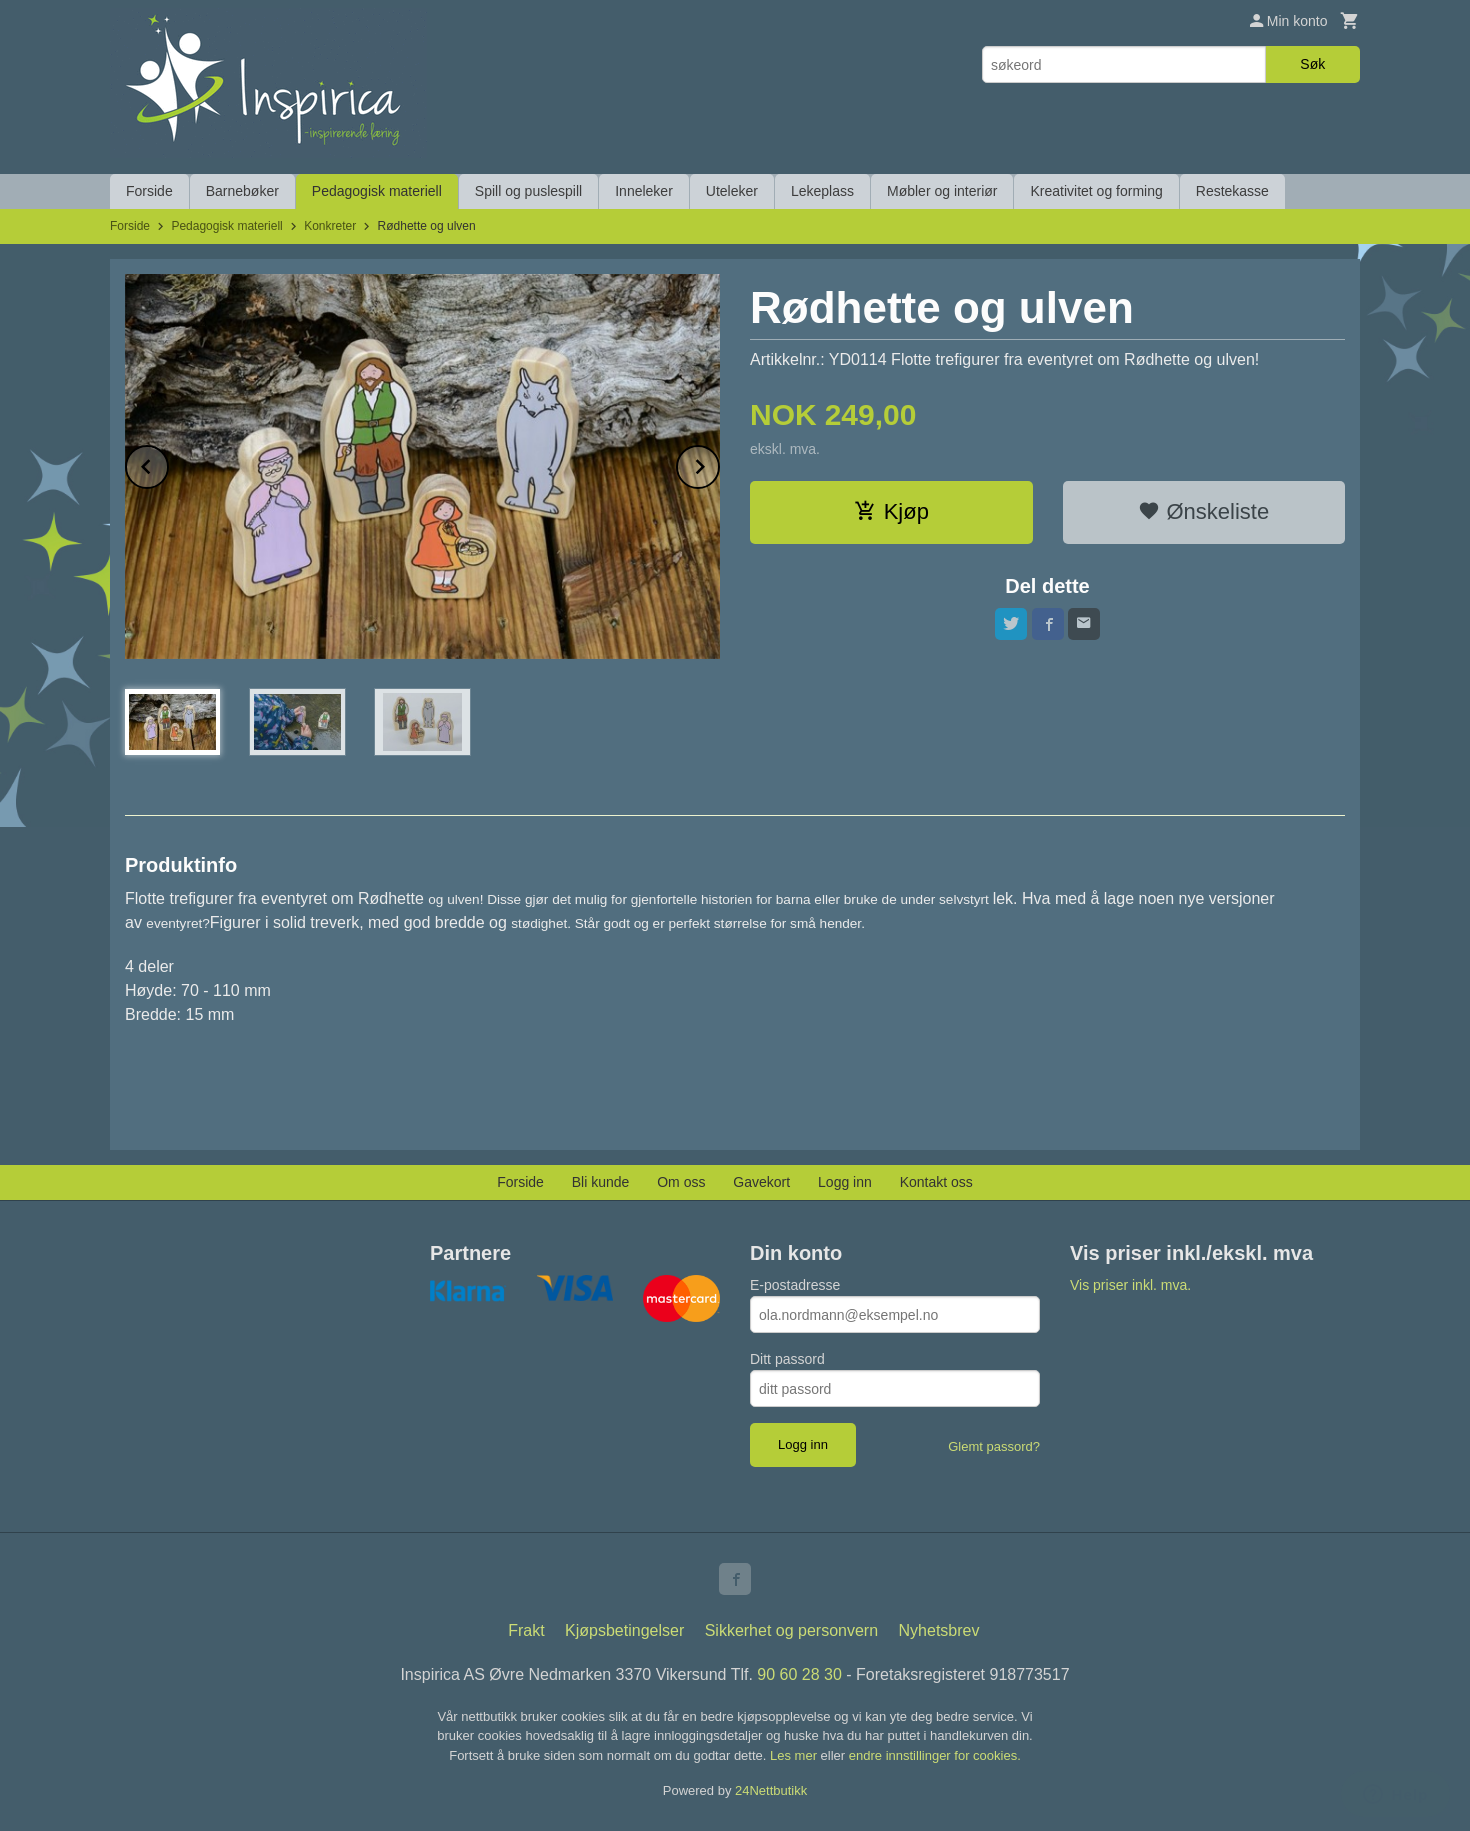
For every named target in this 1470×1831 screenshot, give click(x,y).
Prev (168, 463)
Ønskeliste (1203, 511)
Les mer (795, 1755)
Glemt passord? (994, 1446)
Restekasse (1232, 191)
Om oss (681, 1182)
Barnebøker (242, 191)
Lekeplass (822, 191)
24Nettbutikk (771, 1790)
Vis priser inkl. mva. (1130, 1285)
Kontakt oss (936, 1182)
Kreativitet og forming (1096, 191)
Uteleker (732, 191)
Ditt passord (787, 1359)
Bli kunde (601, 1182)
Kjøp (891, 511)
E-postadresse (795, 1285)
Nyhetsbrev (939, 1630)
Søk (1312, 64)
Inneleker (644, 191)
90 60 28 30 (799, 1674)
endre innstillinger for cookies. (935, 1755)
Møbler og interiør (942, 191)
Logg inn (845, 1182)
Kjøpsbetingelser (624, 1630)
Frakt (526, 1630)
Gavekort (761, 1182)
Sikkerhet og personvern (791, 1630)
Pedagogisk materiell (377, 191)
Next (719, 463)
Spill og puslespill (528, 191)
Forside (149, 191)
